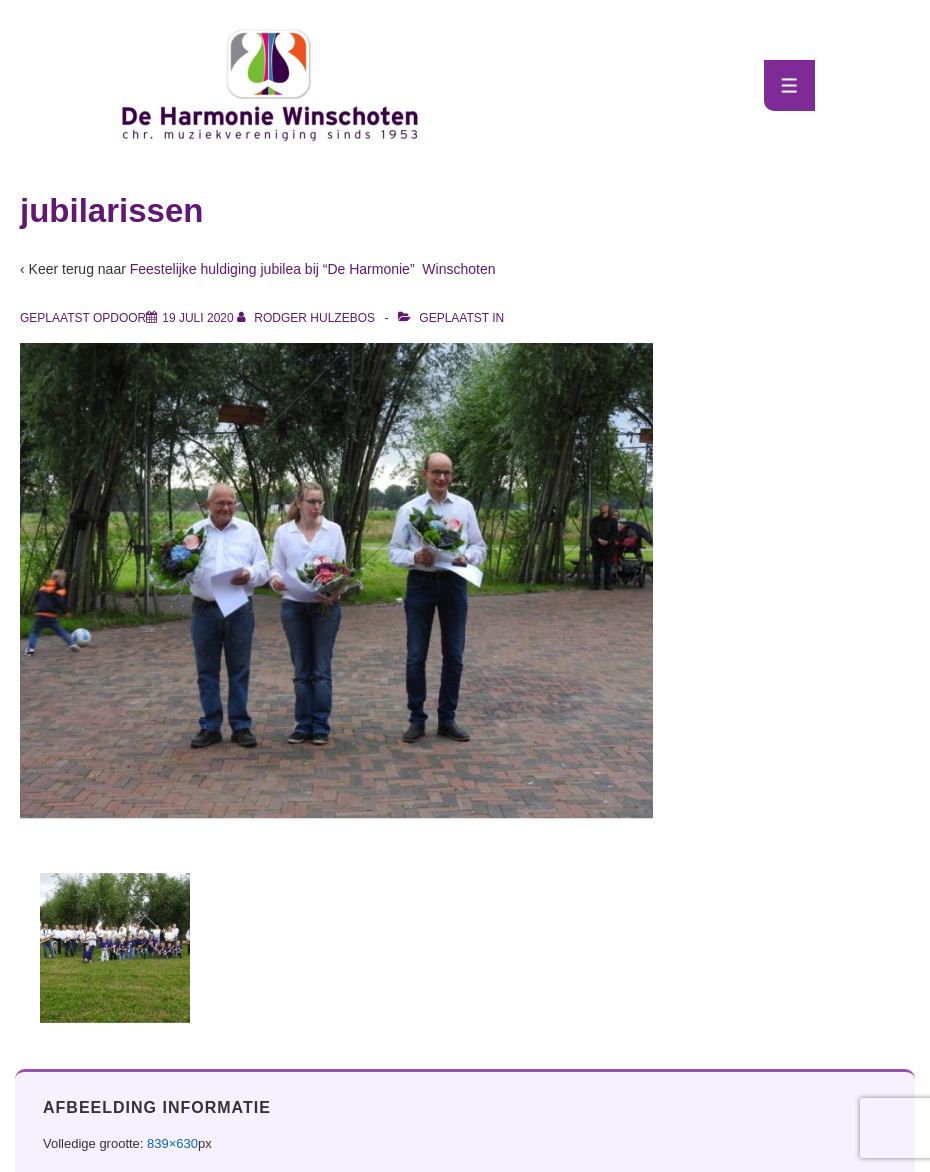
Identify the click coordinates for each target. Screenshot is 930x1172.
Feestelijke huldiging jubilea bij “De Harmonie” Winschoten (313, 269)
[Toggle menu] (789, 85)
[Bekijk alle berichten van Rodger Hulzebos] (307, 318)
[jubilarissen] (197, 318)
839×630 (172, 1143)
